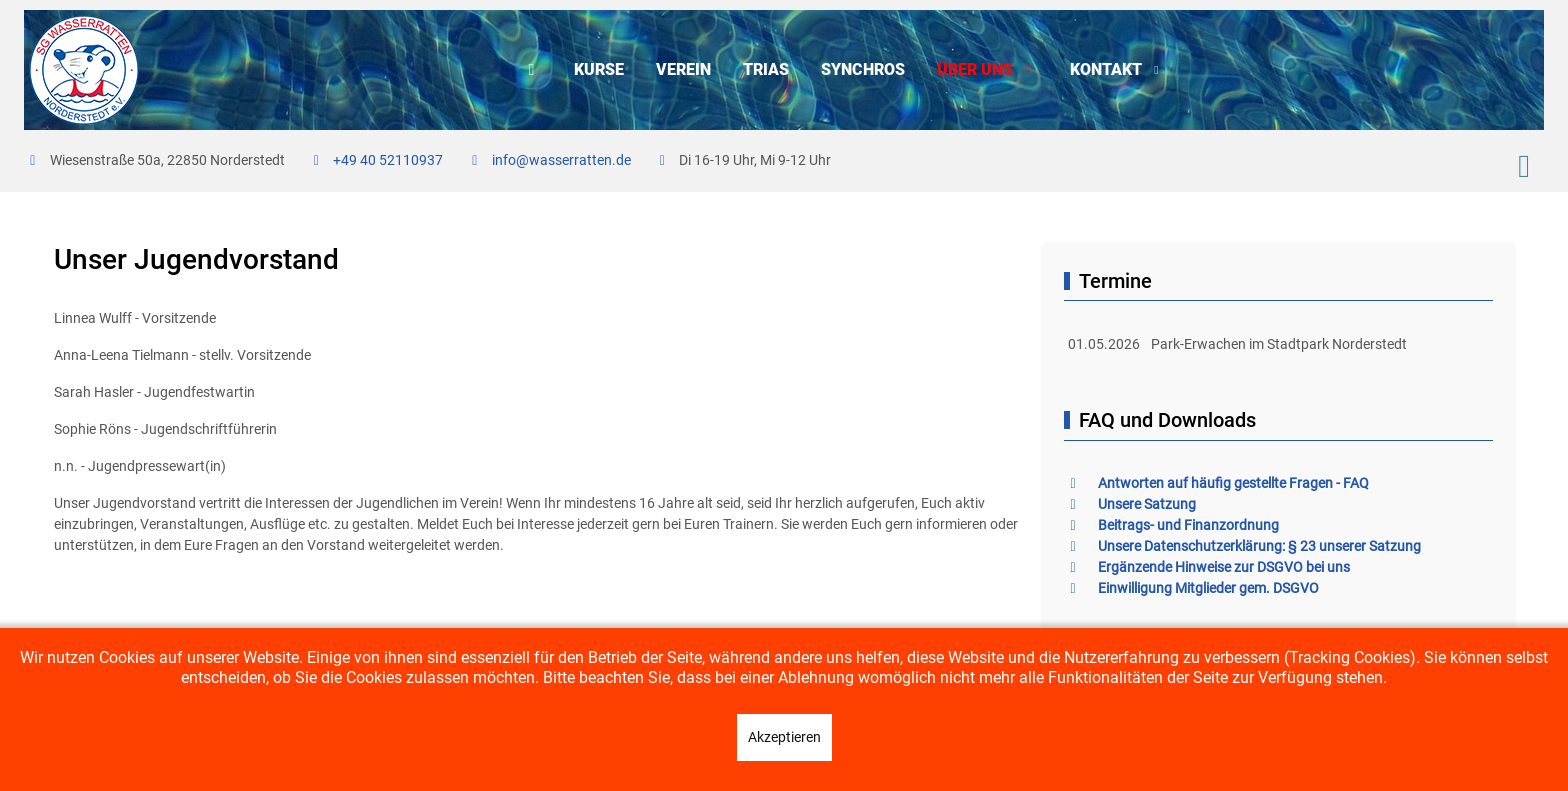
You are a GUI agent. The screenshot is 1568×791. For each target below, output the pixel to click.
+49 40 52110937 (388, 160)
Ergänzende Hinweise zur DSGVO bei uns (1207, 567)
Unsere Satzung (1130, 504)
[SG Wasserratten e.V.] (84, 70)
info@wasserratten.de (561, 160)
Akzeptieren (784, 737)
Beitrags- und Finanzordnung (1171, 525)
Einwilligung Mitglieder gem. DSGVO (1191, 588)
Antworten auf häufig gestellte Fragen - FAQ (1216, 483)
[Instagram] (1524, 166)
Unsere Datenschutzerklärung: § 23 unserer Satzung (1242, 546)
